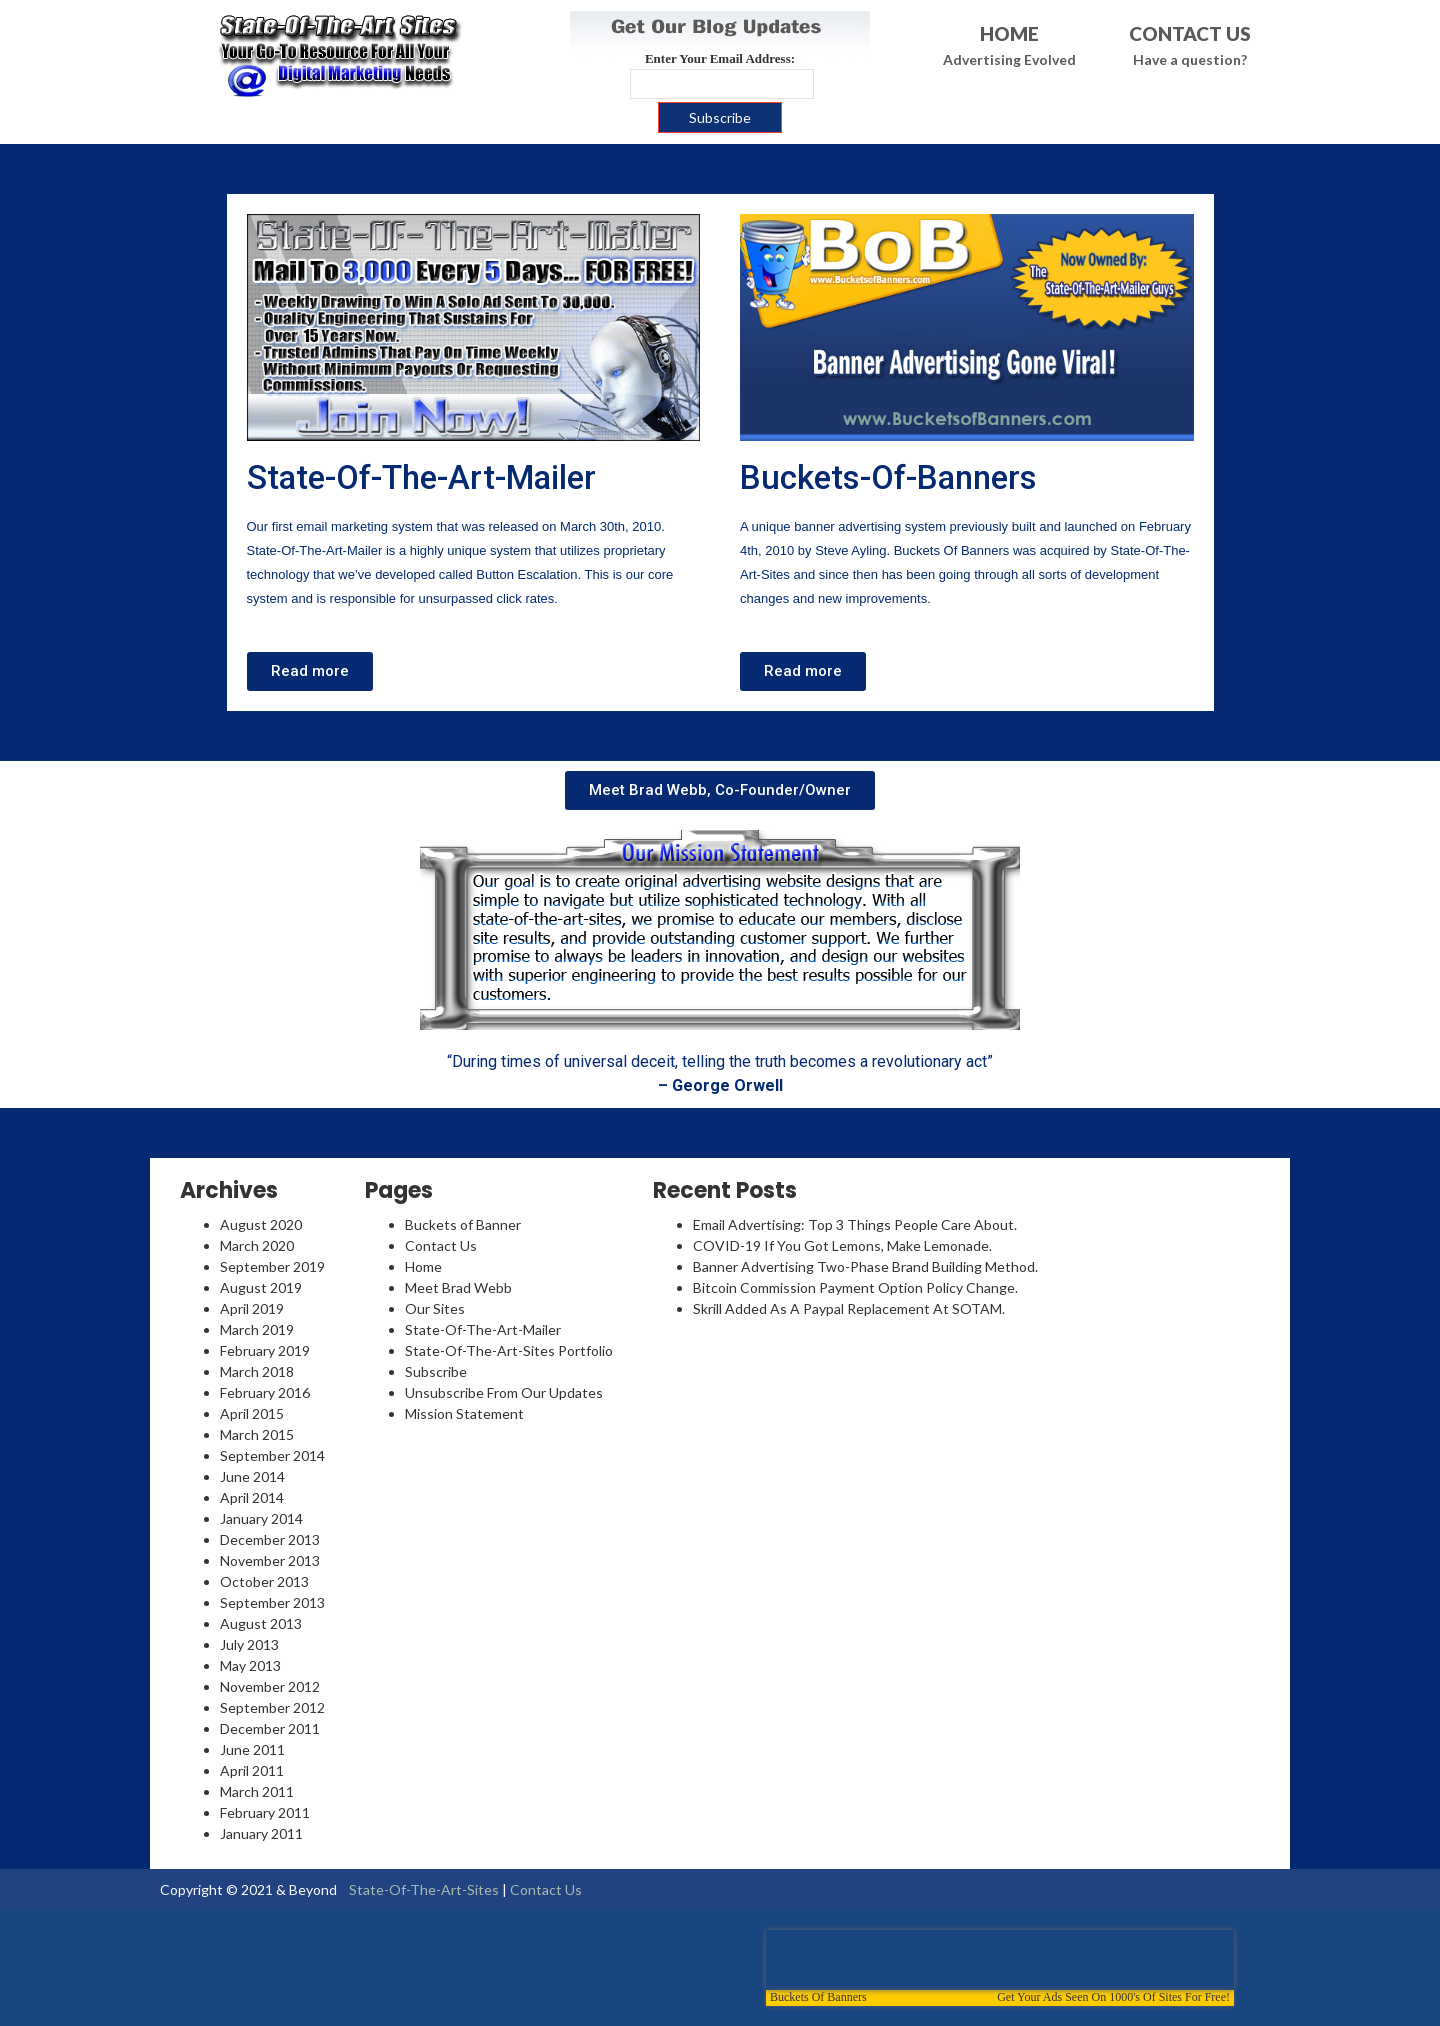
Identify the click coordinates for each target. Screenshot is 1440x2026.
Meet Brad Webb (458, 1287)
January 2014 (261, 1518)
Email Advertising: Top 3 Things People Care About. (855, 1224)
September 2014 (272, 1455)
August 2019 (261, 1287)
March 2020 (257, 1245)
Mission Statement (464, 1413)
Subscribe (436, 1371)
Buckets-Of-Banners (888, 477)
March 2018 (257, 1371)
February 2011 (265, 1812)
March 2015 (257, 1434)
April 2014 (252, 1497)
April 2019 (252, 1308)
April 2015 (252, 1413)
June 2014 (252, 1476)
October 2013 (264, 1581)
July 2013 (249, 1644)
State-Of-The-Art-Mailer (421, 477)
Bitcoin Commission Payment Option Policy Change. (855, 1287)
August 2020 (261, 1224)
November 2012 (270, 1686)
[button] (310, 671)
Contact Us (441, 1245)
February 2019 (265, 1350)
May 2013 (250, 1665)
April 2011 (252, 1770)
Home (423, 1266)
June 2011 (252, 1749)
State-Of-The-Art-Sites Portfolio (509, 1350)
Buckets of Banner (463, 1224)
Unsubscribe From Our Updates (504, 1392)
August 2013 (261, 1623)
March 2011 (257, 1791)
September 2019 (272, 1266)
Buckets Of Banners (818, 1997)
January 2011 (261, 1833)
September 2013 (272, 1602)
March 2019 (257, 1329)
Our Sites (435, 1308)
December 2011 (270, 1728)
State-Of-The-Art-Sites (424, 1889)
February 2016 (265, 1392)
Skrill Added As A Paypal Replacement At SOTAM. (849, 1308)
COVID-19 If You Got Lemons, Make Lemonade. (842, 1245)
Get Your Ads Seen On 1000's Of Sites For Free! (1113, 1997)
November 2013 (270, 1560)
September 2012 (272, 1707)
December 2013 (270, 1539)
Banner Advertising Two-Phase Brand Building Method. (865, 1266)
